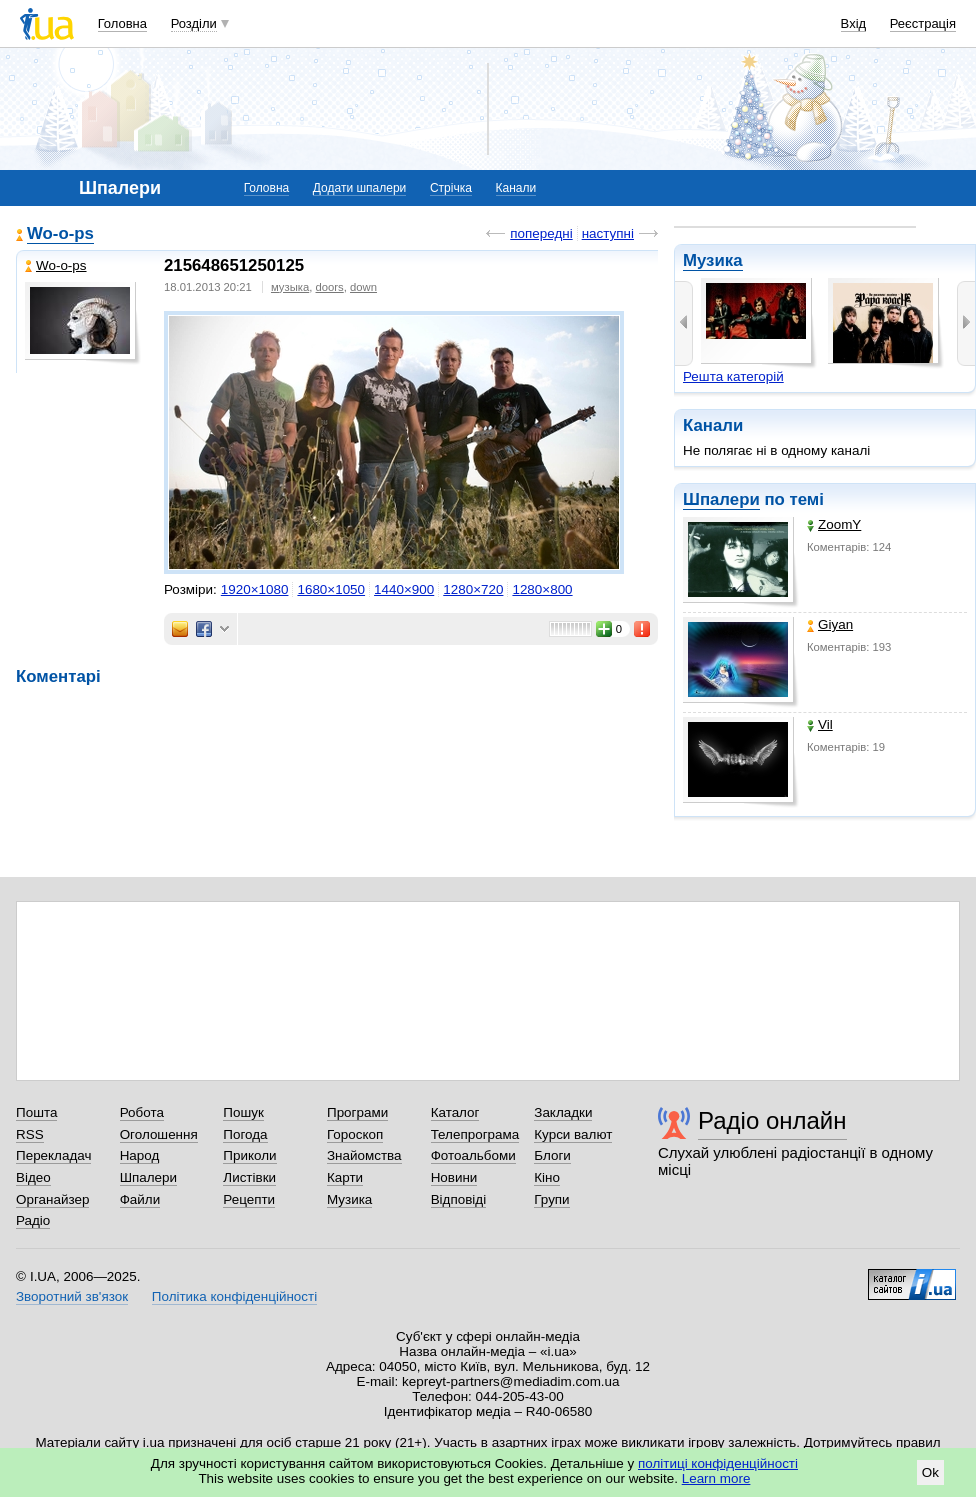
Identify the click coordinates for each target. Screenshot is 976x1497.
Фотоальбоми (473, 1155)
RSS (30, 1134)
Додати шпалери (359, 188)
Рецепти (249, 1199)
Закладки (563, 1112)
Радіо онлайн (772, 1120)
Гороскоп (355, 1134)
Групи (551, 1199)
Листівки (249, 1177)
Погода (245, 1134)
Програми (357, 1112)
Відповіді (459, 1199)
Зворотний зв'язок (72, 1296)
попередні (541, 233)
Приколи (249, 1155)
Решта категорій (733, 376)
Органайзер (52, 1199)
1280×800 (542, 589)
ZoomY (834, 524)
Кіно (547, 1177)
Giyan (830, 624)
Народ (140, 1155)
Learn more (716, 1478)
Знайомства (364, 1155)
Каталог (455, 1112)
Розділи (194, 23)
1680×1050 (331, 589)
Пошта (36, 1112)
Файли (140, 1199)
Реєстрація (923, 23)
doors (330, 287)
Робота (142, 1112)
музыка (290, 287)
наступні (608, 233)
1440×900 (404, 589)
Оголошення (159, 1134)
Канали (516, 188)
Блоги (552, 1155)
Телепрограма (475, 1134)
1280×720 (473, 589)
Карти (345, 1177)
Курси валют (573, 1134)
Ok (930, 1472)
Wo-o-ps (60, 233)
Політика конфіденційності (234, 1296)
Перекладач (53, 1155)
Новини (454, 1177)
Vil (820, 724)
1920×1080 (255, 589)
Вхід (854, 23)
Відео (33, 1177)
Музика (713, 260)
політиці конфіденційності (718, 1463)
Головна (122, 23)
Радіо (33, 1220)
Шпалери (721, 499)
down (363, 287)
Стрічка (451, 188)
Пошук (243, 1112)
